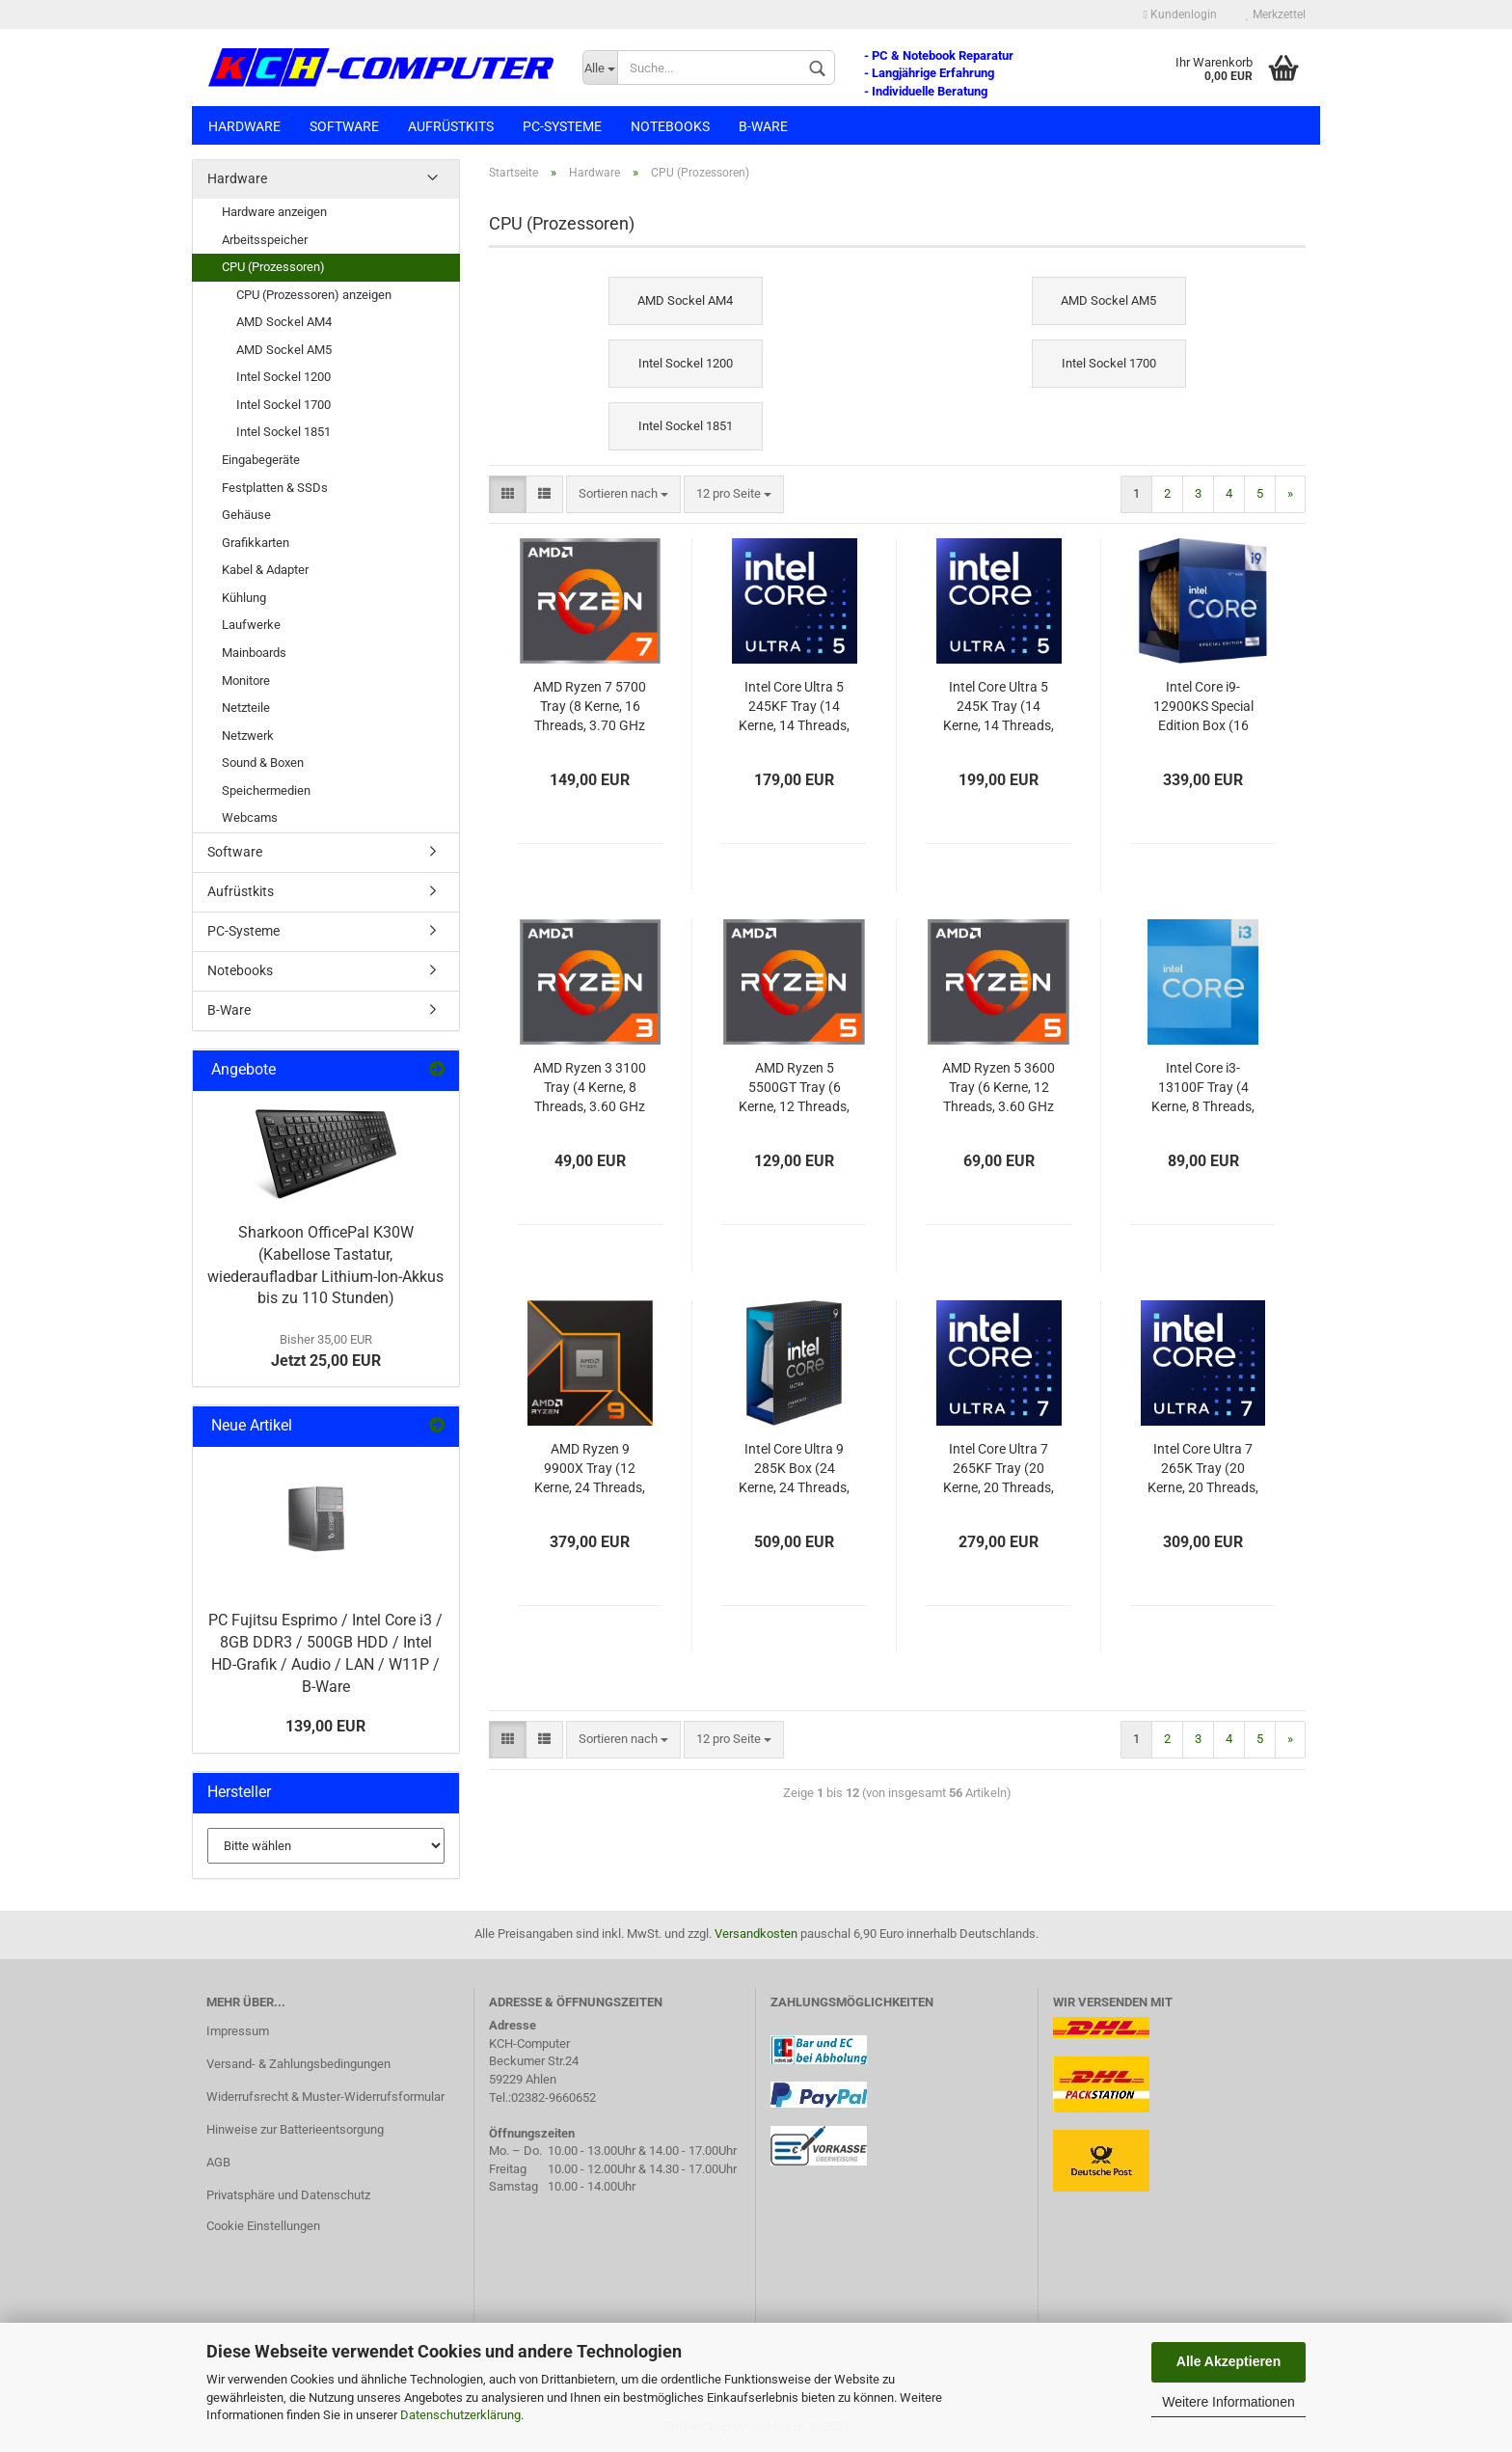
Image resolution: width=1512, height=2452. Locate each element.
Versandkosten (756, 1933)
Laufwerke (251, 624)
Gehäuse (246, 514)
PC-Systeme (562, 126)
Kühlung (244, 597)
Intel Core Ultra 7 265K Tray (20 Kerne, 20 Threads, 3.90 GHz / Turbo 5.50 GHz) (1203, 1469)
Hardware (244, 126)
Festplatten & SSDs (275, 487)
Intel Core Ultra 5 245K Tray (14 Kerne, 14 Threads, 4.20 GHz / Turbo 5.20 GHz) (998, 707)
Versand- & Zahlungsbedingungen (298, 2064)
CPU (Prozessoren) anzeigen (314, 294)
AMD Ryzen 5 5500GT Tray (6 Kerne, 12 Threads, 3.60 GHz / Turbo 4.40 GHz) (794, 1088)
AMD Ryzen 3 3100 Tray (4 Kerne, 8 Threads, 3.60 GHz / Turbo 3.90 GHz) (589, 1088)
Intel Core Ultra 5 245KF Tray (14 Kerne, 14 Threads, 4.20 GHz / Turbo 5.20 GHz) (794, 707)
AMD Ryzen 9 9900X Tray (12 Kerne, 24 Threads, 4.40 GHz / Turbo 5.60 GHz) (589, 1469)
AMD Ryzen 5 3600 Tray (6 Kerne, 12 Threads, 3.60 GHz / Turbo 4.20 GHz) (998, 1088)
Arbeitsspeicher (265, 239)
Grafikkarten (255, 542)
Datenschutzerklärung (460, 2415)
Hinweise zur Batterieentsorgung (295, 2129)
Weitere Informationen (1228, 2402)
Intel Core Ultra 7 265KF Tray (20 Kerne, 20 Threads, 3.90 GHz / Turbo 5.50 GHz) (998, 1469)
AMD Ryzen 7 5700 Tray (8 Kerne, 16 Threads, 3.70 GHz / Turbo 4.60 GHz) (589, 707)
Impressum (237, 2031)
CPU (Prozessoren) (273, 266)
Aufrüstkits (451, 126)
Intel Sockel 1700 (283, 404)
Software (344, 126)
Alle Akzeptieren (1228, 2361)
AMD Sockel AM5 (284, 349)
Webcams (250, 817)
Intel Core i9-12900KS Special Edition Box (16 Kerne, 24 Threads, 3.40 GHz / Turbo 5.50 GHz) (1203, 707)
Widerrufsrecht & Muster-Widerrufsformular (325, 2096)
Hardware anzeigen (274, 211)
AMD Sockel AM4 (284, 321)
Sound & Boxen (263, 762)
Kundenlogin (1180, 14)
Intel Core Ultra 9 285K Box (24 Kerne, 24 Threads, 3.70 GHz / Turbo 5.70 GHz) (794, 1469)
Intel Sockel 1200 (283, 376)
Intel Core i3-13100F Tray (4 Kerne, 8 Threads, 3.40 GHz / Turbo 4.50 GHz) (1203, 1088)
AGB (218, 2162)
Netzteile (246, 707)
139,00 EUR (325, 1726)
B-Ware (763, 126)
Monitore (246, 680)
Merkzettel (1276, 14)
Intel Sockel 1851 (283, 431)
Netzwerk (248, 735)
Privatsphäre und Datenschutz (288, 2195)
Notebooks (670, 126)
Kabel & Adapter (265, 569)
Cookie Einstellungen (263, 2226)
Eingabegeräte (261, 459)
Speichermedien (266, 790)
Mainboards (254, 652)
